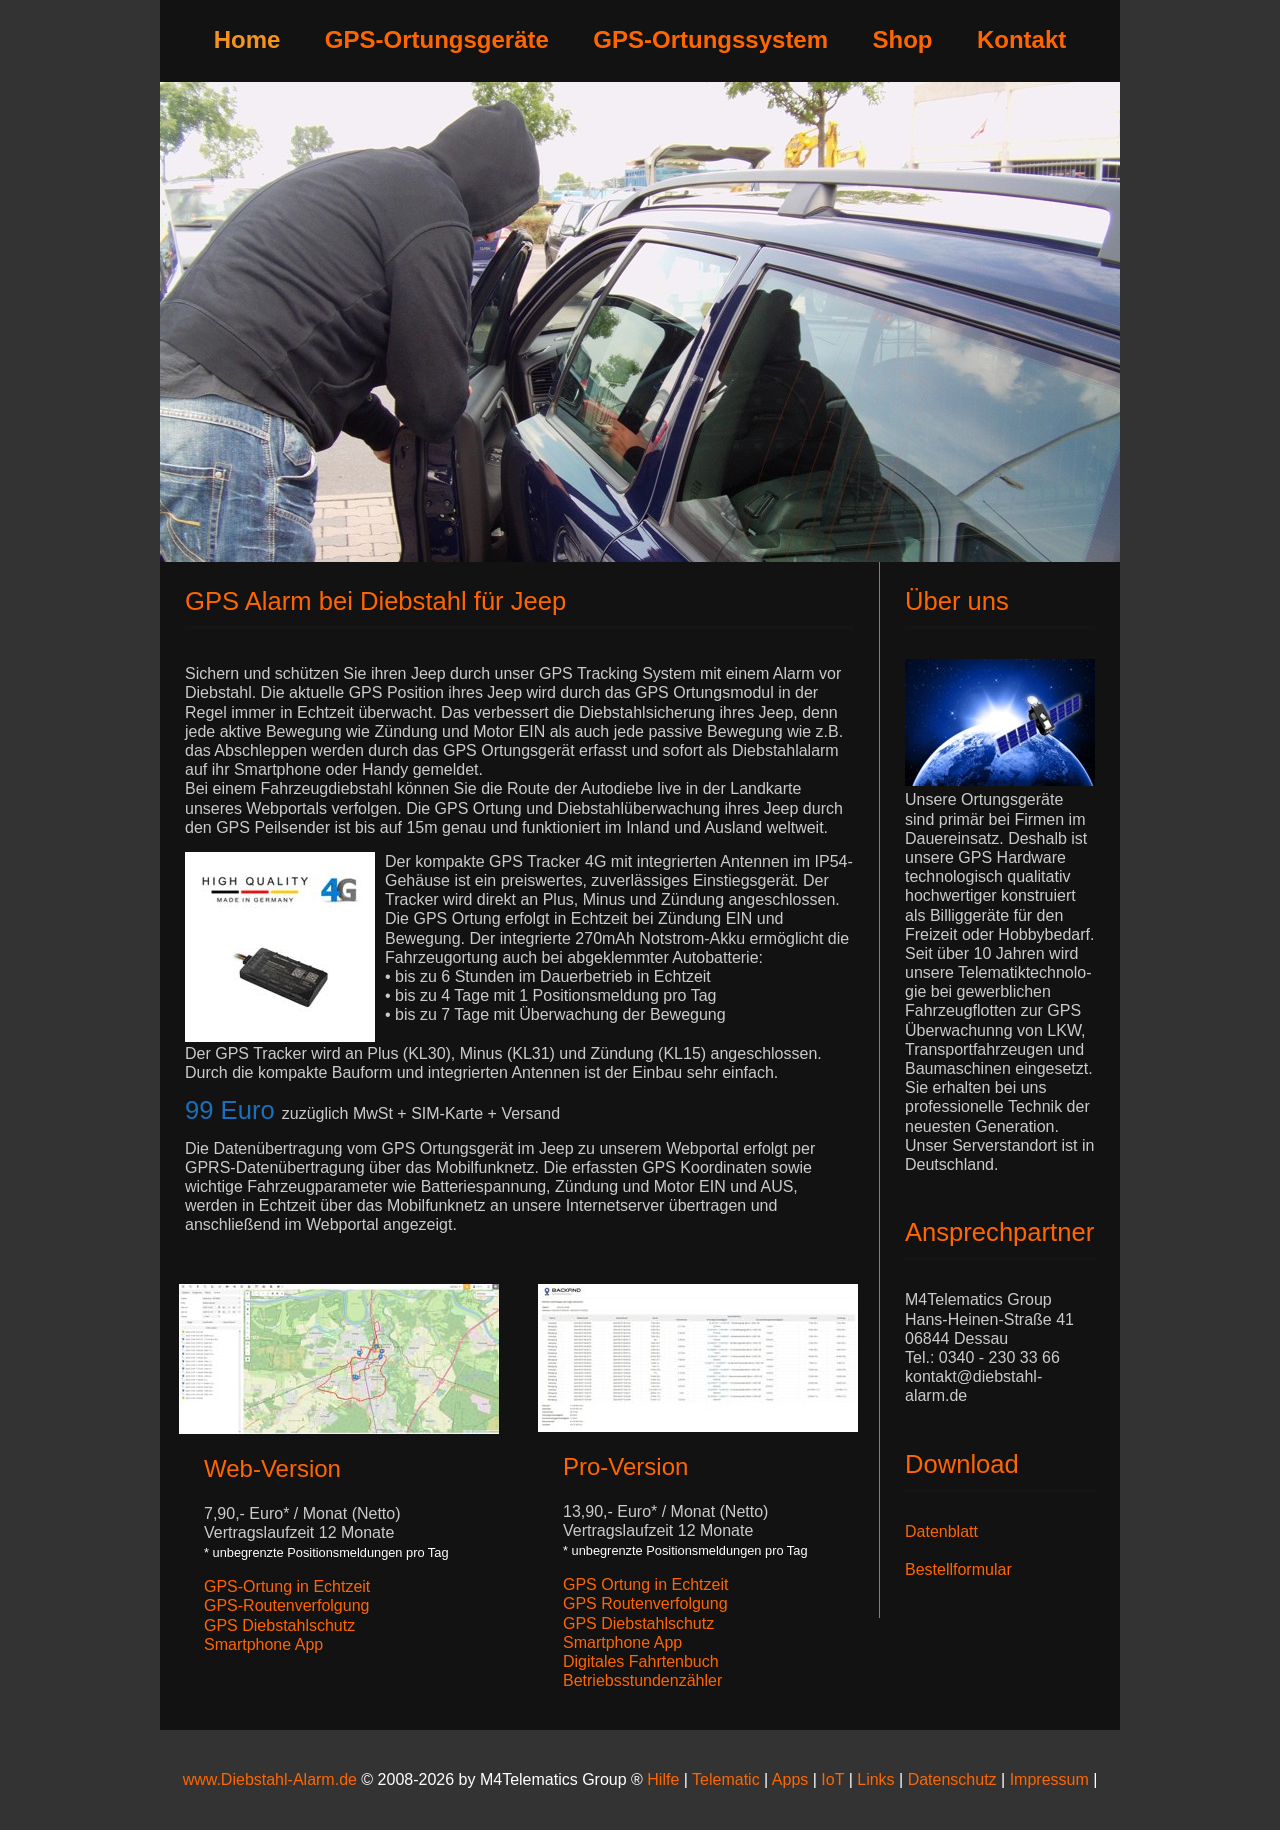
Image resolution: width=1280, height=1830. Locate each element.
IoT (832, 1779)
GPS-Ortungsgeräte (437, 39)
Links (875, 1779)
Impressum (1052, 1779)
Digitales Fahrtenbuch (641, 1661)
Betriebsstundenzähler (642, 1680)
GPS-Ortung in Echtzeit (287, 1586)
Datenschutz (952, 1779)
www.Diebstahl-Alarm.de (270, 1779)
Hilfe (663, 1779)
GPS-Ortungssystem (710, 39)
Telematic (726, 1779)
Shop (903, 39)
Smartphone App (263, 1644)
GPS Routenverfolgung (645, 1603)
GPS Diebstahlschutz (279, 1625)
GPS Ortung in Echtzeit (645, 1584)
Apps (790, 1779)
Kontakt (1021, 39)
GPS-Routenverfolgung (286, 1605)
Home (247, 39)
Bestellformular (958, 1569)
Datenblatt (941, 1531)
